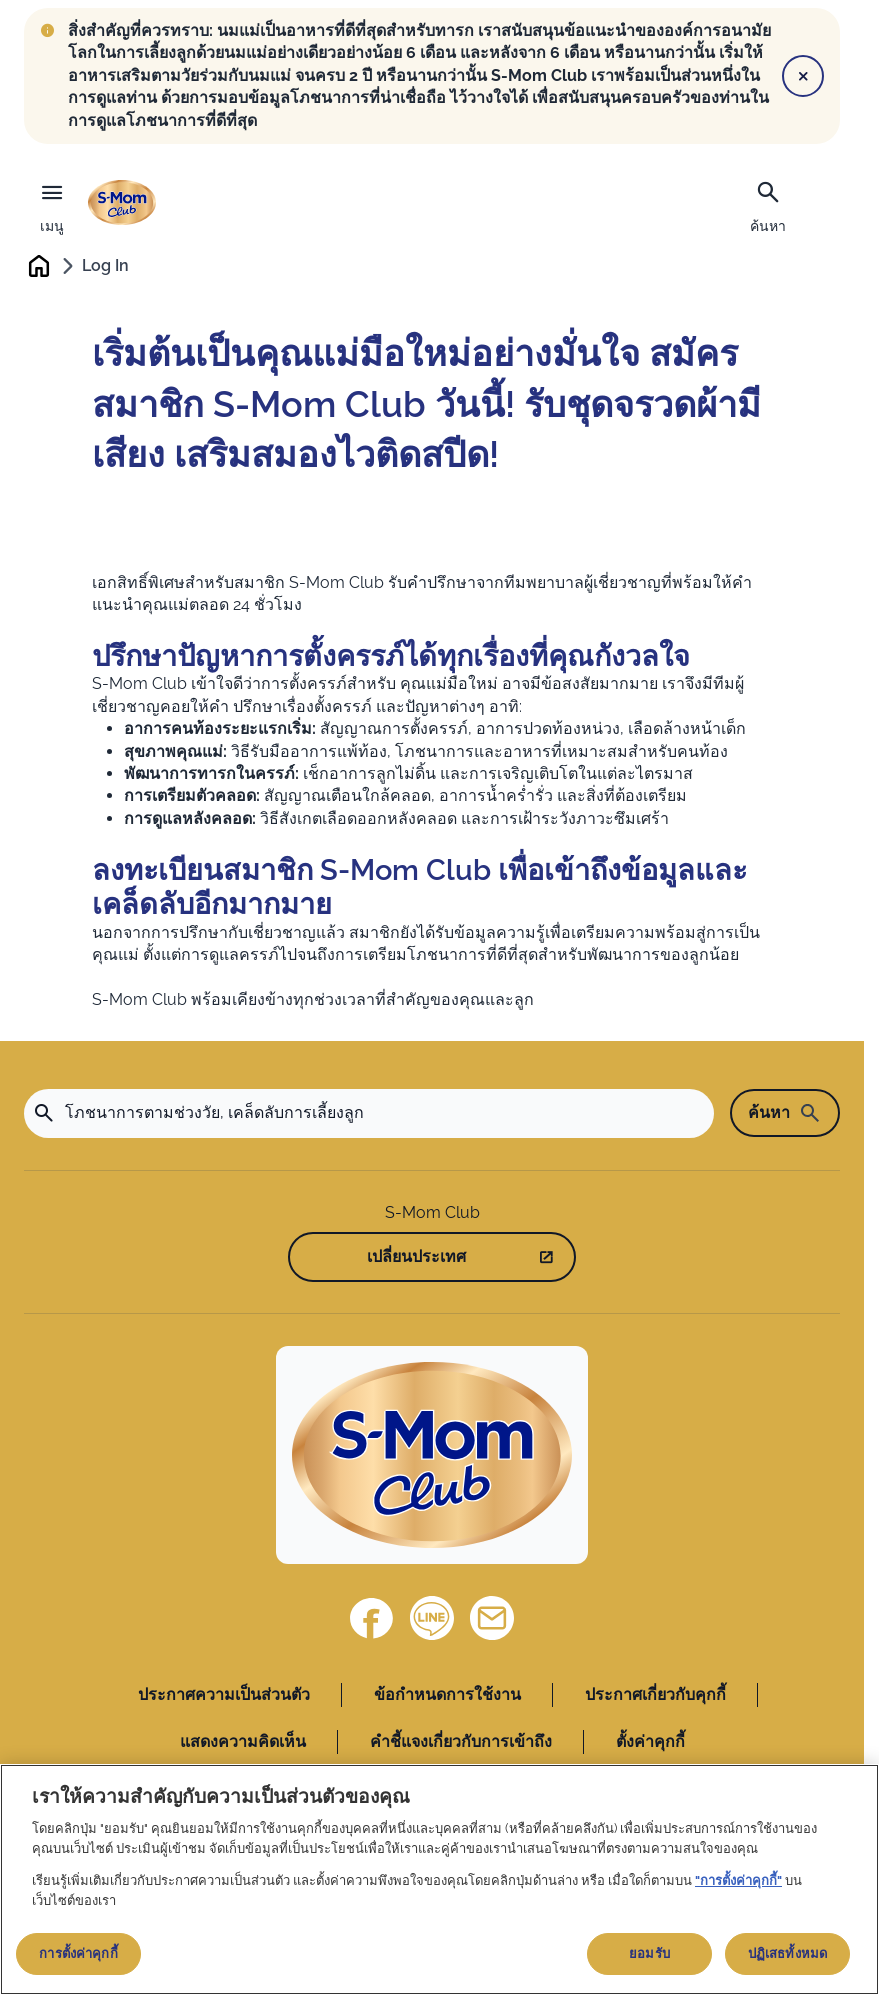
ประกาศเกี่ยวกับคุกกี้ (655, 1697)
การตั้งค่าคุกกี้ (78, 1953)
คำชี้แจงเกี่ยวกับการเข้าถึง (461, 1743)
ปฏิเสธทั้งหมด (787, 1953)
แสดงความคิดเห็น (243, 1743)
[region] (439, 1879)
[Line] (432, 1621)
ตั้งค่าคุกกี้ (650, 1743)
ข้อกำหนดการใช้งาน (447, 1697)
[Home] (432, 1458)
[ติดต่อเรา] (492, 1621)
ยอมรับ (649, 1953)
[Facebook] (372, 1621)
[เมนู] (52, 203)
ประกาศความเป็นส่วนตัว (224, 1697)
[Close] (803, 76)
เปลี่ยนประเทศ (416, 1258)
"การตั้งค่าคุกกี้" (738, 1880)
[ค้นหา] (768, 205)
